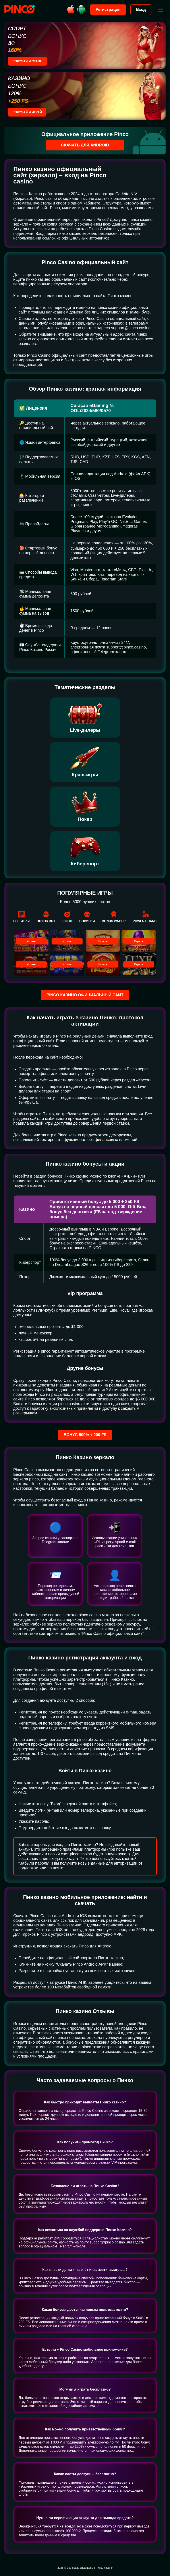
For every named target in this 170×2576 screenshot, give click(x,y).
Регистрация (108, 9)
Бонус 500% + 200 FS (85, 1435)
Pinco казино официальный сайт (84, 995)
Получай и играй (27, 112)
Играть (31, 941)
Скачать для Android (85, 145)
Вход (141, 9)
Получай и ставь (27, 61)
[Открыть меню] (161, 10)
